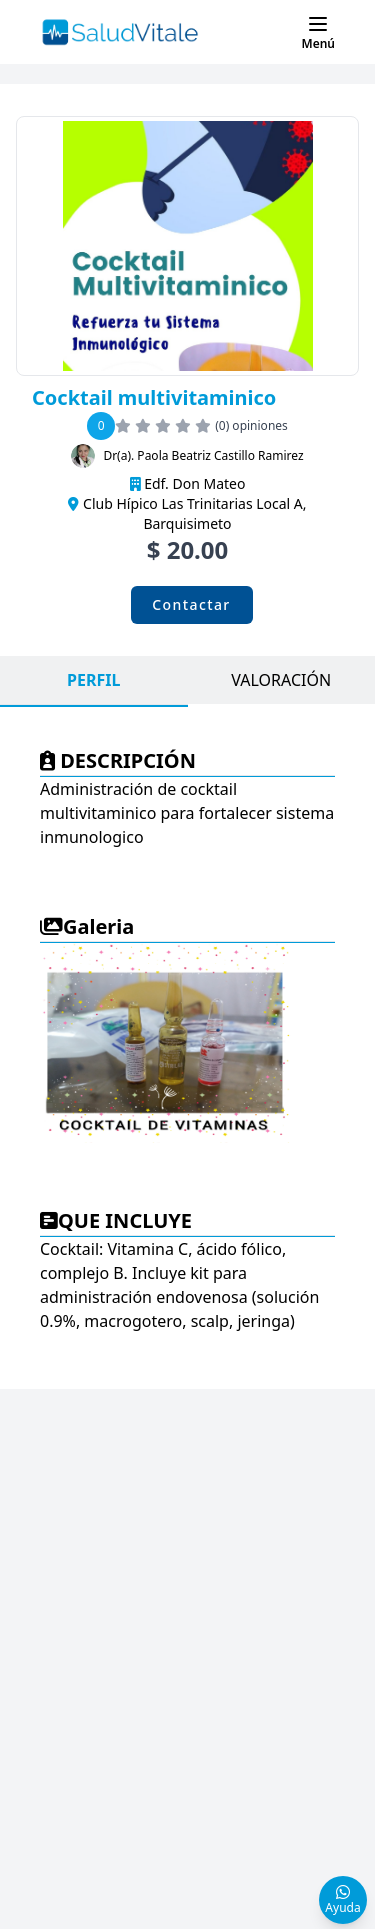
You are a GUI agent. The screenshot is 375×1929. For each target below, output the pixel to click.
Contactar (191, 604)
